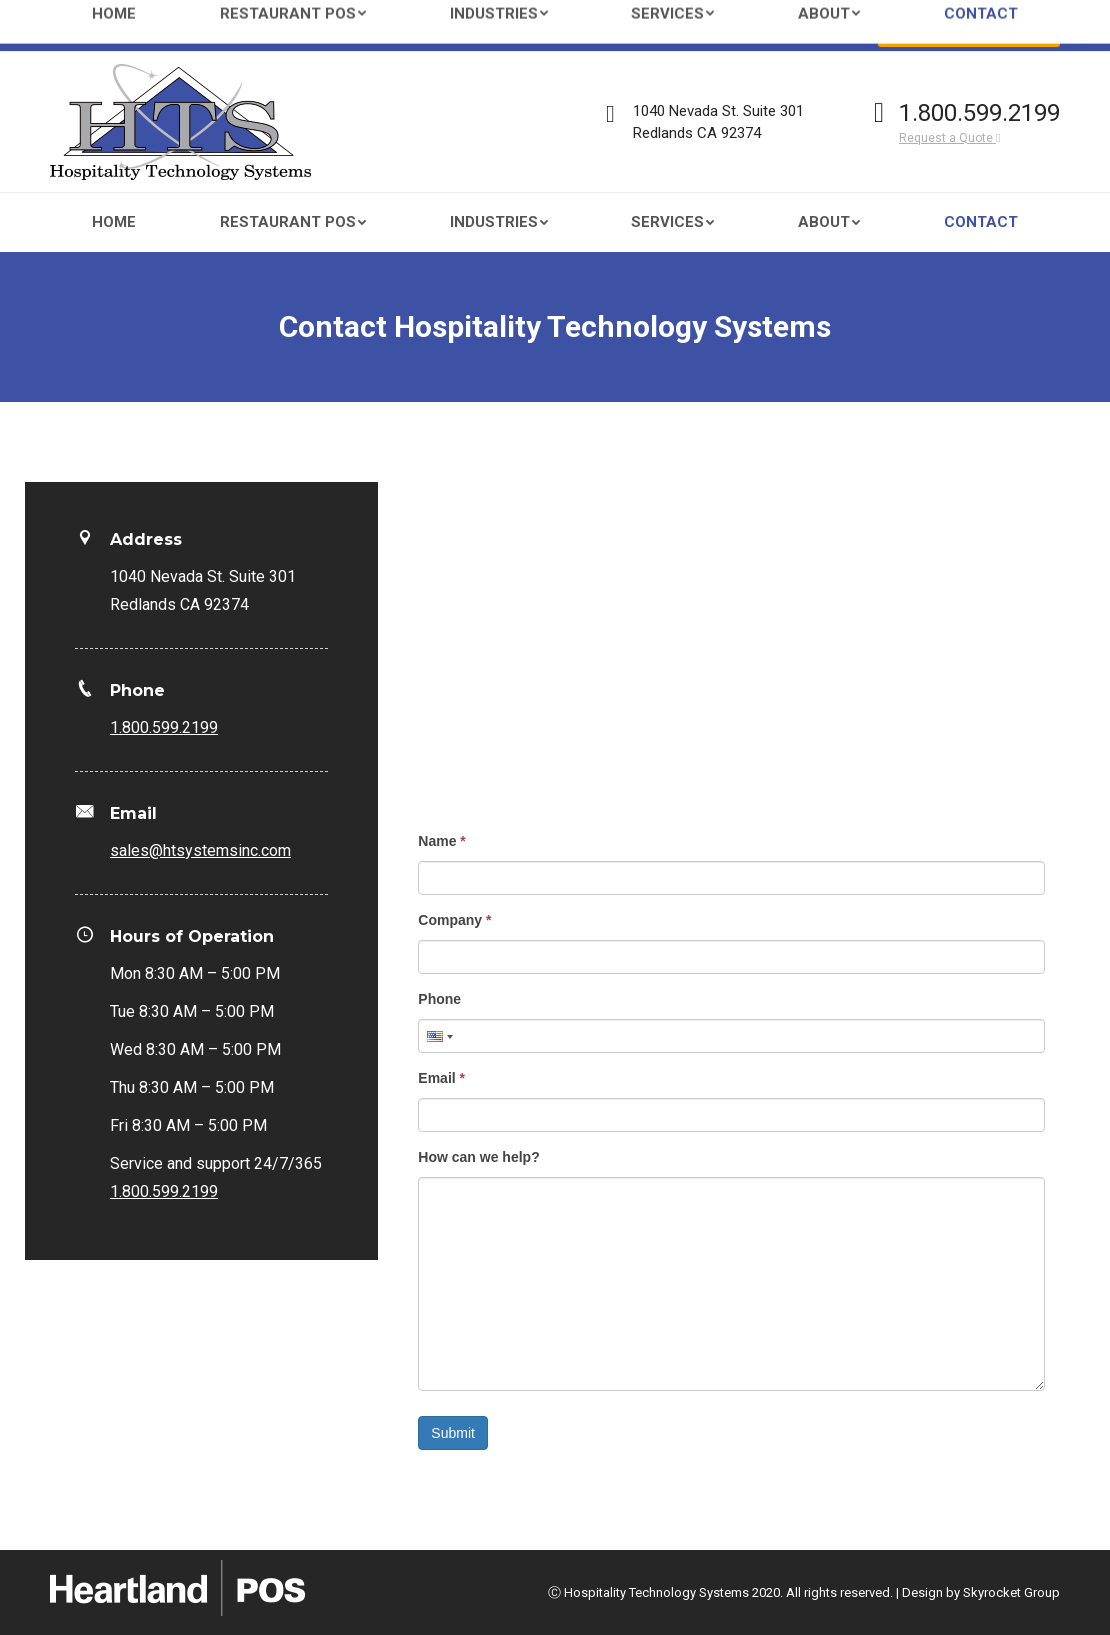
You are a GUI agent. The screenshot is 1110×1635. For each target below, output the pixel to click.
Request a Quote (949, 138)
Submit (453, 1433)
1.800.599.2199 (979, 113)
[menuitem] (114, 222)
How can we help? (478, 1157)
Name (441, 841)
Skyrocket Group (1011, 1592)
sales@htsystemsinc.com (230, 26)
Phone (439, 999)
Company (454, 920)
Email (441, 1078)
